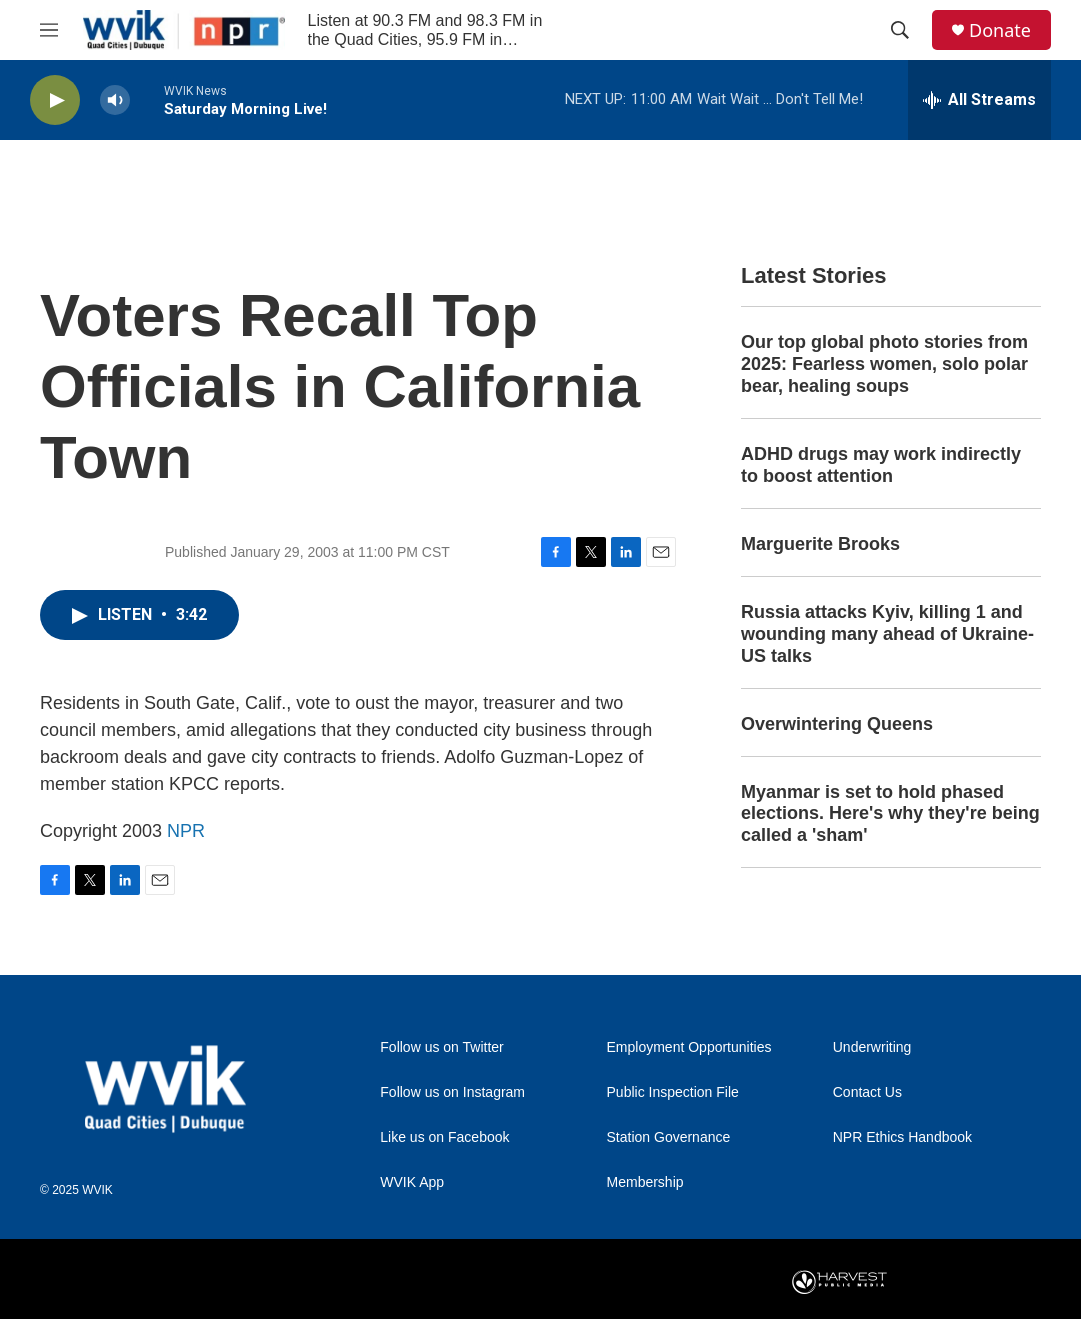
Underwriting (872, 1047)
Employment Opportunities (689, 1047)
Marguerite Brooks (820, 544)
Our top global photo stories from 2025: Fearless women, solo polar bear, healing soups (884, 364)
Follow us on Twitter (441, 1047)
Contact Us (867, 1092)
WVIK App (412, 1182)
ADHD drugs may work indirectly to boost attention (881, 465)
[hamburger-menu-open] (49, 30)
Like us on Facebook (444, 1137)
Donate (1000, 30)
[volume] (115, 100)
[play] (55, 100)
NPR (186, 831)
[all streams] (979, 100)
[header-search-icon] (900, 30)
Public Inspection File (673, 1092)
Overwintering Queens (837, 724)
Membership (645, 1182)
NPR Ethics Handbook (902, 1137)
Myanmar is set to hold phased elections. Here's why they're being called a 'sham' (890, 814)
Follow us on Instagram (452, 1092)
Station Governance (669, 1137)
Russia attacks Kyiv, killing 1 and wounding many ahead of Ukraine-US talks (887, 634)
